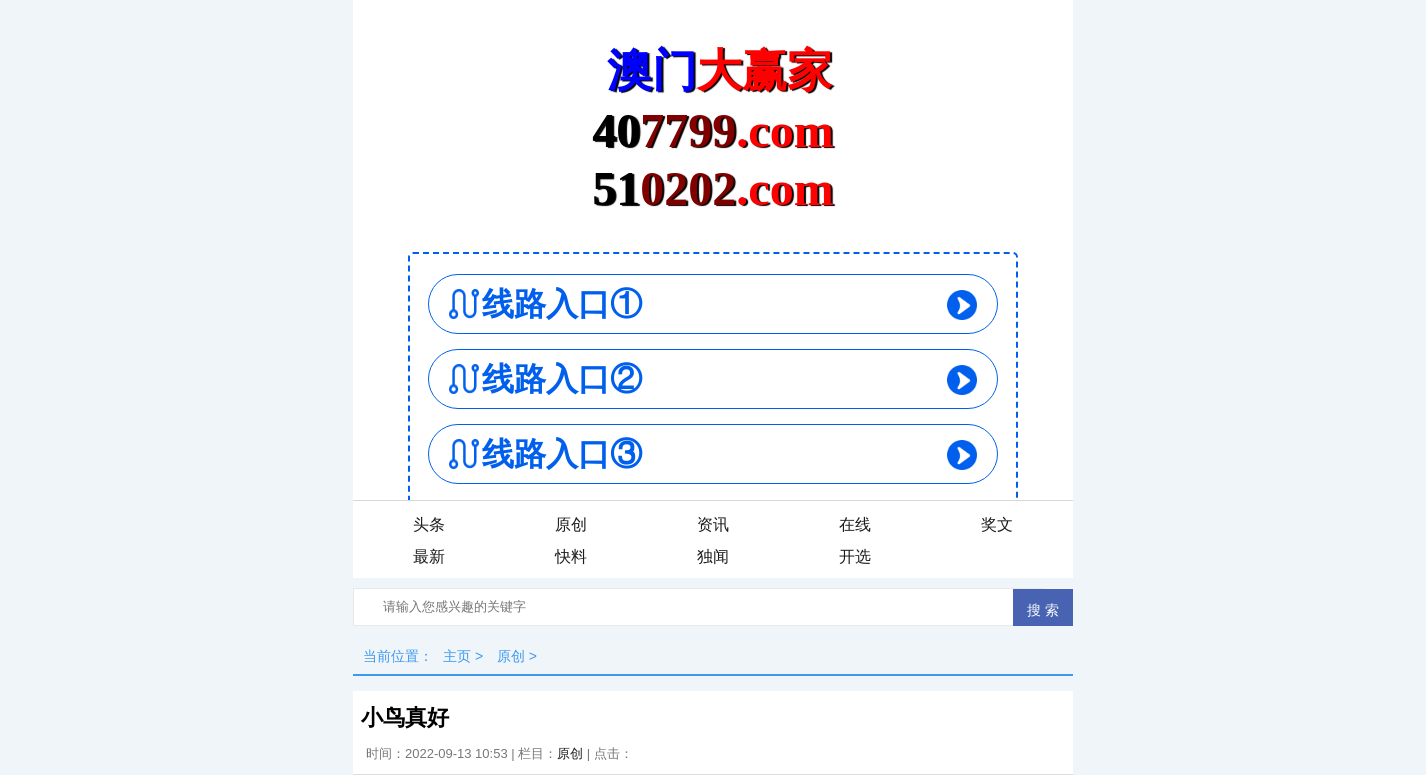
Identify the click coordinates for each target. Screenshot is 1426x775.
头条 (429, 524)
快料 (571, 556)
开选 (855, 556)
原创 (571, 524)
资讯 (713, 524)
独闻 (713, 556)
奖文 (997, 524)
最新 (429, 556)
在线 (855, 524)
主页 (457, 656)
